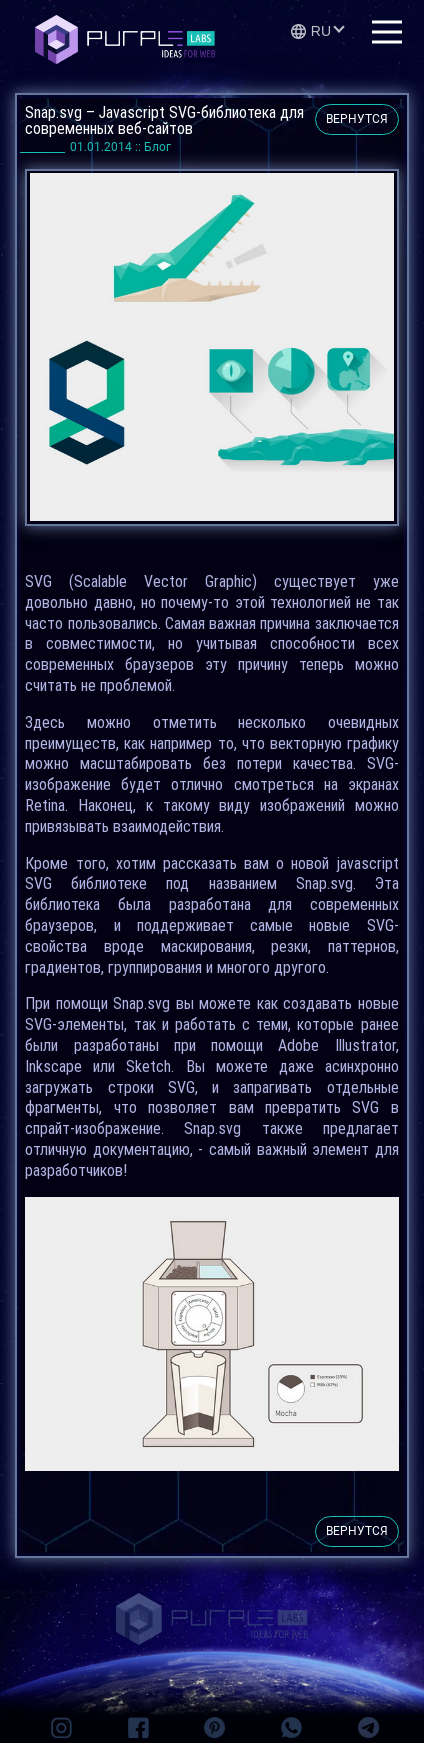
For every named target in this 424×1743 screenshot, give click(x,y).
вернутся (357, 119)
